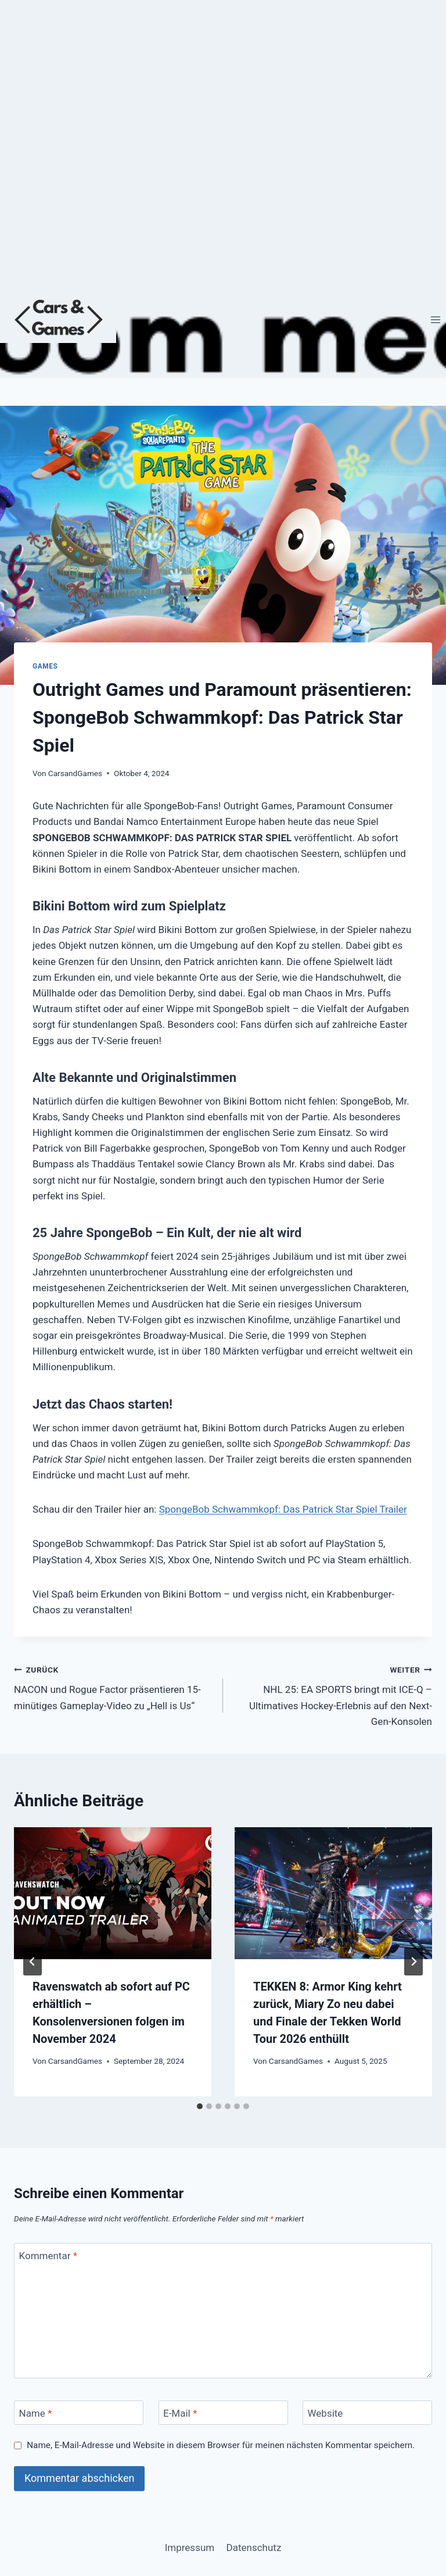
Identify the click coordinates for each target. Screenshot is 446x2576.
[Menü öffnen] (435, 319)
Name (35, 2413)
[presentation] (112, 1893)
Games (45, 666)
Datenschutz (254, 2547)
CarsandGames (75, 773)
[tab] (200, 2106)
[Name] (78, 2412)
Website (325, 2413)
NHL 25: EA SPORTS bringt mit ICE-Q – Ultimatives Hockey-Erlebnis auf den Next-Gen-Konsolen (332, 1694)
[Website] (367, 2412)
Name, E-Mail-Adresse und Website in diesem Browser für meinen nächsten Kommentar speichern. (221, 2445)
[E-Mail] (223, 2412)
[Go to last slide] (32, 1961)
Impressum (190, 2547)
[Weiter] (413, 1961)
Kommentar (48, 2255)
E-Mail (180, 2413)
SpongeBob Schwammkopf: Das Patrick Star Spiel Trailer (283, 1509)
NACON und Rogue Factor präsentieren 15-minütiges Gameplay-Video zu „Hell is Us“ (113, 1687)
